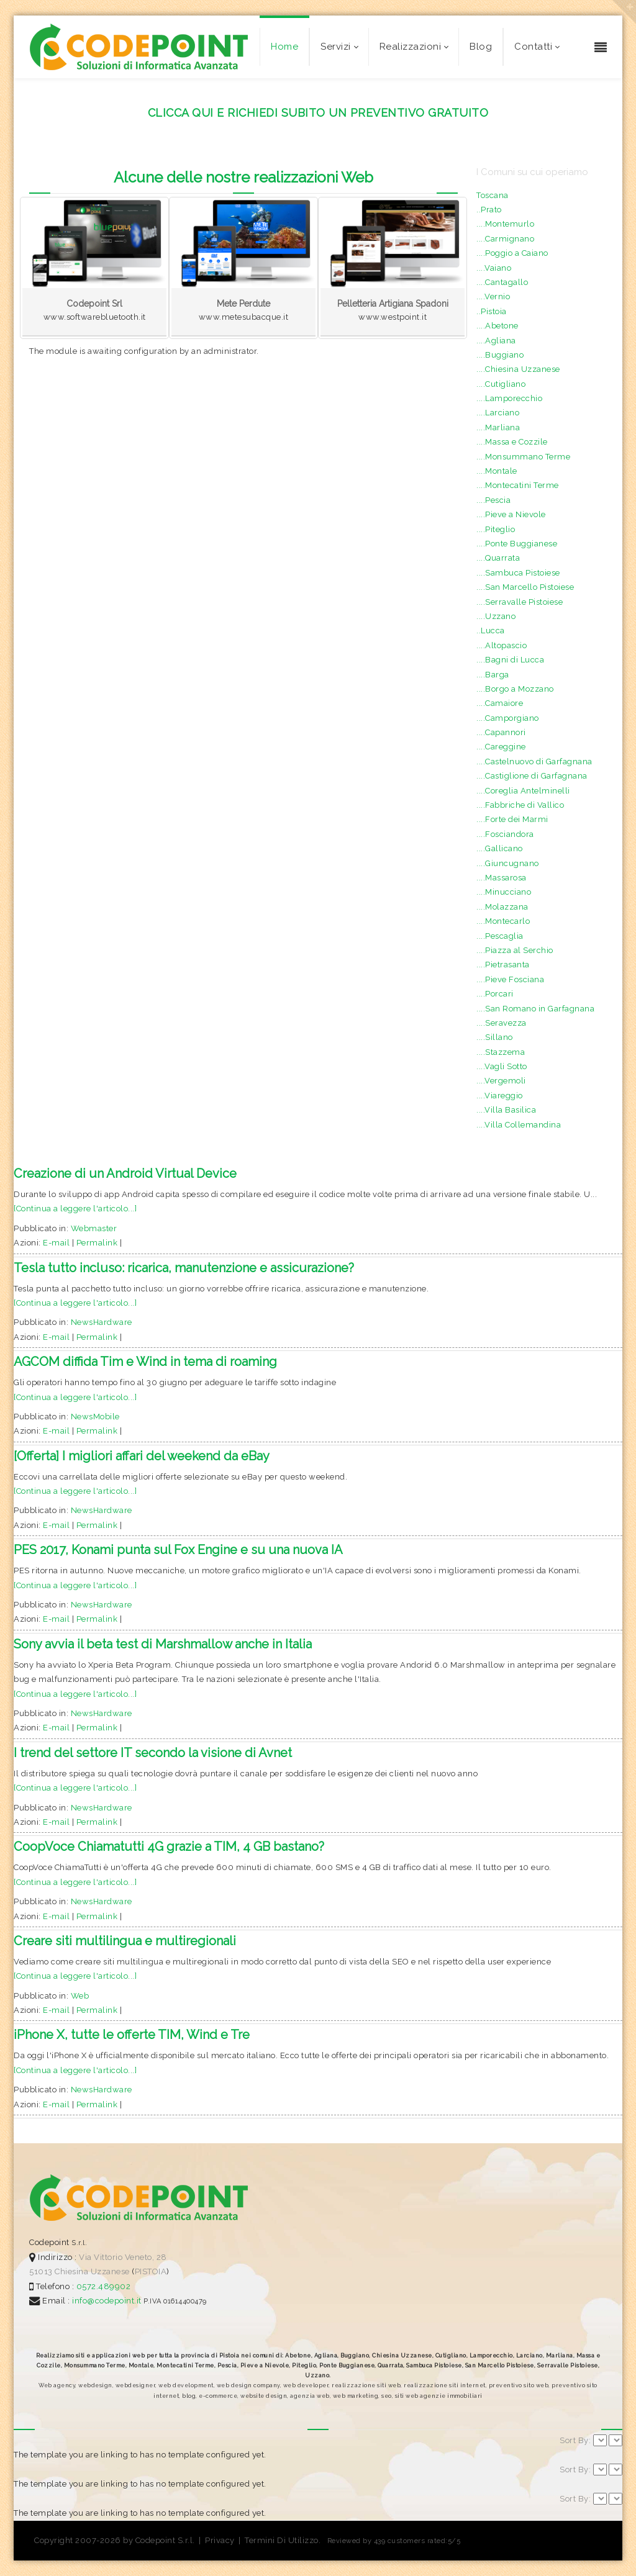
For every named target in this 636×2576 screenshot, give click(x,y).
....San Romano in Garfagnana (535, 1008)
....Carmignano (505, 238)
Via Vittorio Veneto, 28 (123, 2257)
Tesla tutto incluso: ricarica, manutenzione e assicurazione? (184, 1267)
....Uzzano (496, 616)
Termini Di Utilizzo (282, 2540)
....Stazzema (500, 1052)
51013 (41, 2271)
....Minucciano (503, 892)
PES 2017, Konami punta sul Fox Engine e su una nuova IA (178, 1549)
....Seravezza (501, 1023)
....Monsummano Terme (523, 456)
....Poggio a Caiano (512, 253)
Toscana (492, 195)
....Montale (496, 471)
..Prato (489, 209)
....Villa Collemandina (518, 1124)
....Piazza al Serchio (514, 950)
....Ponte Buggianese (516, 543)
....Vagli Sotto (501, 1066)
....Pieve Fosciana (510, 979)
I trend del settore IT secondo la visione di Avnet (153, 1752)
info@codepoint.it (107, 2300)
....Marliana (498, 427)
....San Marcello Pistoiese (525, 587)
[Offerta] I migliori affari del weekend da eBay (142, 1455)
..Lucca (490, 630)
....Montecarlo (503, 921)
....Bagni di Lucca (510, 659)
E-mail (56, 1242)
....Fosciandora (505, 834)
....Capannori (501, 732)
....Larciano (497, 412)
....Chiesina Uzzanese (518, 369)
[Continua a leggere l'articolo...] (75, 1208)
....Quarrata (498, 558)
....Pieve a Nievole (511, 514)
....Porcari (495, 993)
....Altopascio (501, 645)
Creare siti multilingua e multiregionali (125, 1940)
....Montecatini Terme (517, 485)
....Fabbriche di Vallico (520, 805)
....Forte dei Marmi (512, 819)
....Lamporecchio (509, 398)
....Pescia (493, 500)
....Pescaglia (500, 936)
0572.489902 (102, 2286)
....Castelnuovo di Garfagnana (534, 761)
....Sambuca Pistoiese (518, 572)
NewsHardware (101, 1322)
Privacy (220, 2540)
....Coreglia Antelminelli (523, 790)
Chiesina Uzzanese (92, 2271)
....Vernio (493, 296)
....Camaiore (499, 703)
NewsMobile (95, 1416)
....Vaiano (493, 268)
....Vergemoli (501, 1080)
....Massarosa (501, 877)
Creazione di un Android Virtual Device (125, 1173)
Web (80, 1995)
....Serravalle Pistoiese (519, 602)
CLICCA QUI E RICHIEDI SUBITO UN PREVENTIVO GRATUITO (318, 112)
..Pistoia (491, 311)
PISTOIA (151, 2271)
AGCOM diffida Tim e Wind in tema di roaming (145, 1361)
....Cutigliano (500, 384)
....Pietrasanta (503, 964)
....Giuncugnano (507, 863)
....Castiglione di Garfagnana (532, 775)
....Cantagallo (502, 282)
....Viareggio (499, 1095)
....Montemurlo (505, 223)
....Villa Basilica (506, 1109)
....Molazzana (502, 906)
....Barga (492, 674)
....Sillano (494, 1037)
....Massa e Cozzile (512, 441)
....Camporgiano (507, 718)
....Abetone (497, 325)
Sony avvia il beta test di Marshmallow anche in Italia (163, 1644)
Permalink (97, 1242)
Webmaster (94, 1228)
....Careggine (501, 746)
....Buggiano (500, 354)
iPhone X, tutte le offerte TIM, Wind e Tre (132, 2034)
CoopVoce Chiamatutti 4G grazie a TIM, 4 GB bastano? (169, 1846)
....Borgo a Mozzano (515, 689)
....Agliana (496, 340)
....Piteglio (495, 529)
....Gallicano (499, 848)
